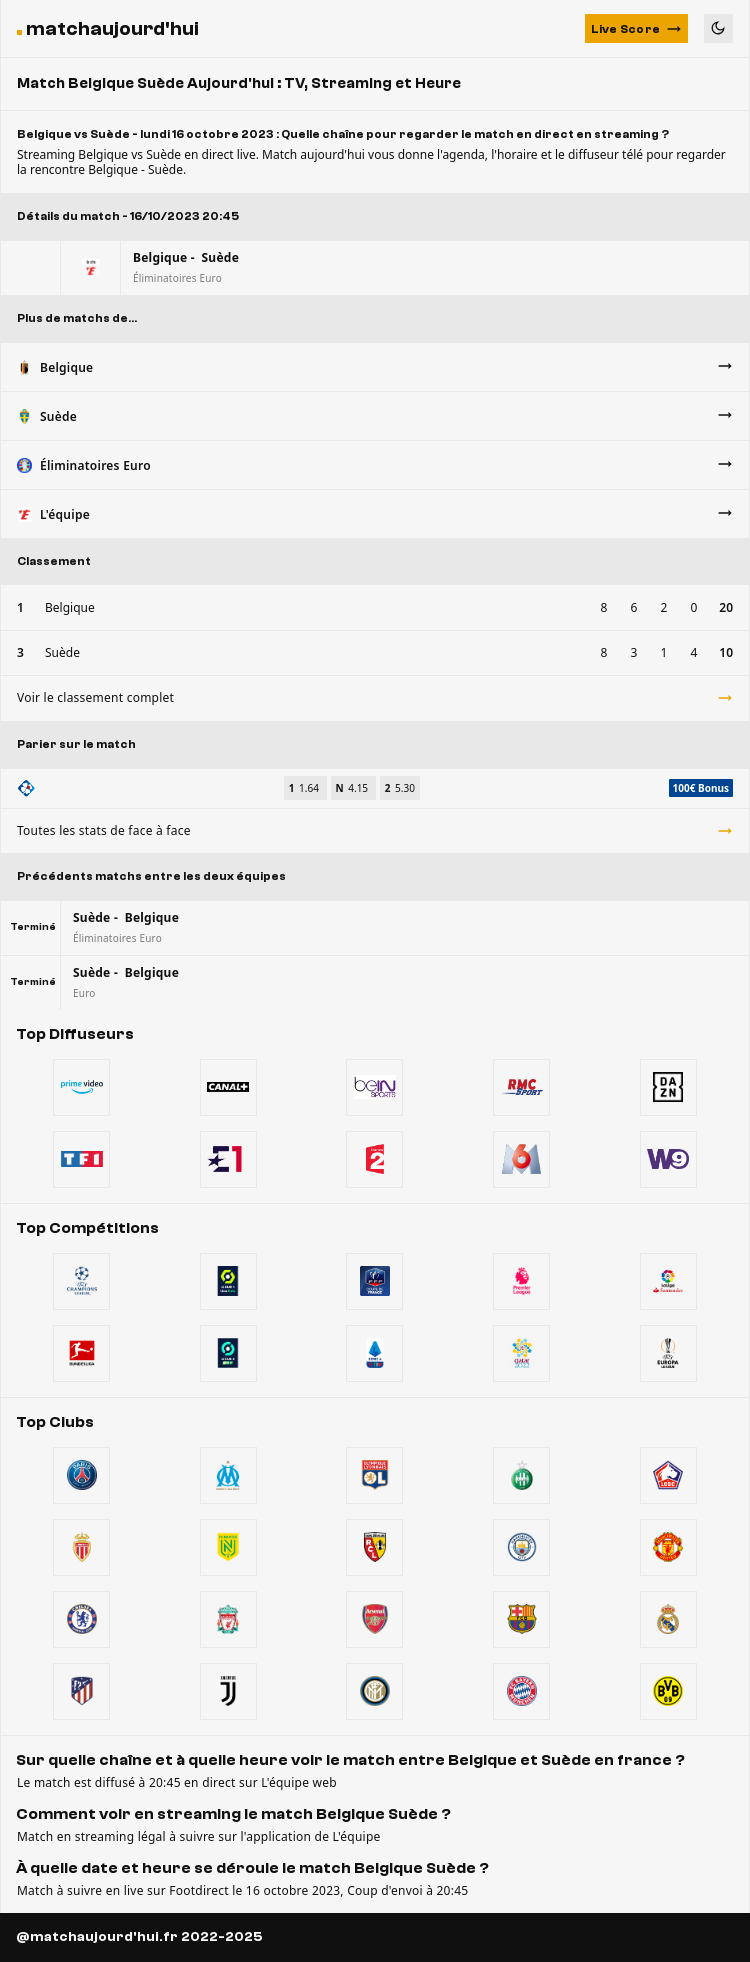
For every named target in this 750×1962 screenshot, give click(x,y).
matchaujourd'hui (112, 28)
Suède (62, 652)
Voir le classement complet (375, 697)
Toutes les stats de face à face (375, 830)
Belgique (70, 607)
